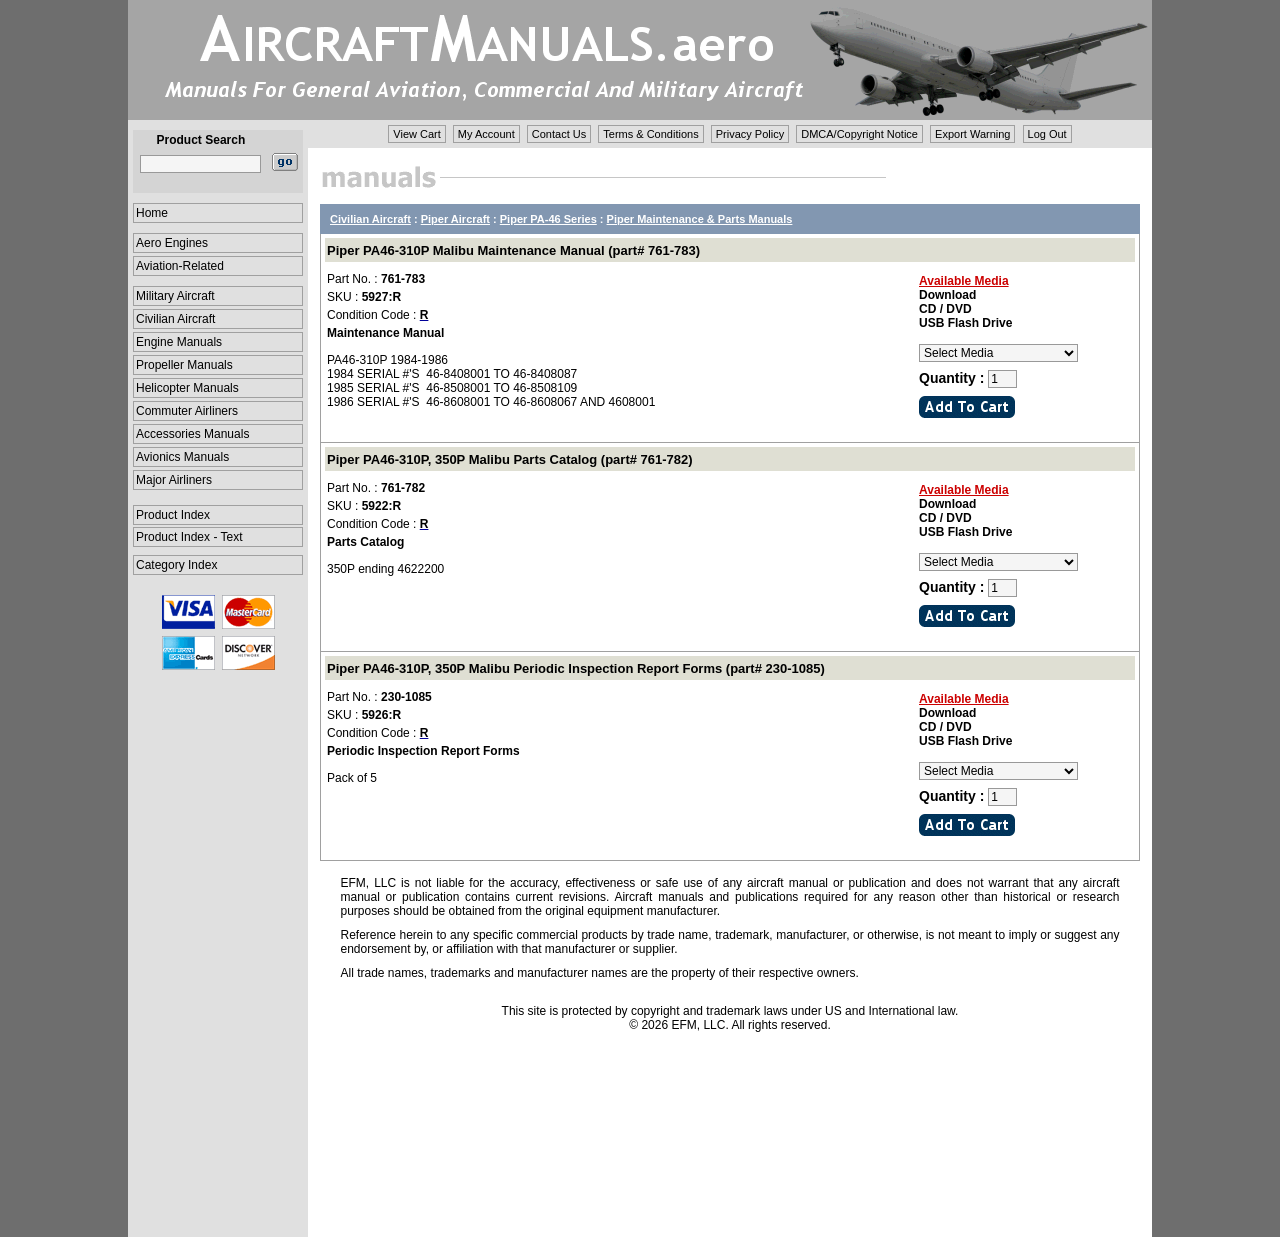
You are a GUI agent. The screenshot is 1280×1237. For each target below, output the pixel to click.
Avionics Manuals (182, 457)
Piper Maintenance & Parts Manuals (700, 219)
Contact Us (559, 134)
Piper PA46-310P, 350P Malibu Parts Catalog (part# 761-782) (510, 459)
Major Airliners (174, 480)
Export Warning (972, 134)
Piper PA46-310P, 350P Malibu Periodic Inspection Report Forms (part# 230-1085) (576, 668)
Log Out (1047, 134)
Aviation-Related (180, 266)
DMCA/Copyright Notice (859, 134)
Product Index (173, 515)
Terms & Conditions (650, 134)
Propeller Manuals (184, 365)
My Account (486, 134)
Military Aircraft (175, 296)
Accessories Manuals (192, 434)
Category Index (176, 565)
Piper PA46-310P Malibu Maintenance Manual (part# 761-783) (513, 250)
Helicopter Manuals (187, 388)
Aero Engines (172, 243)
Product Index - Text (189, 537)
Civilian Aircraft (175, 319)
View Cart (416, 134)
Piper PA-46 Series (548, 219)
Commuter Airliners (187, 411)
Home (152, 213)
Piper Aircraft (455, 219)
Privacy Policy (750, 134)
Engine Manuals (179, 342)
